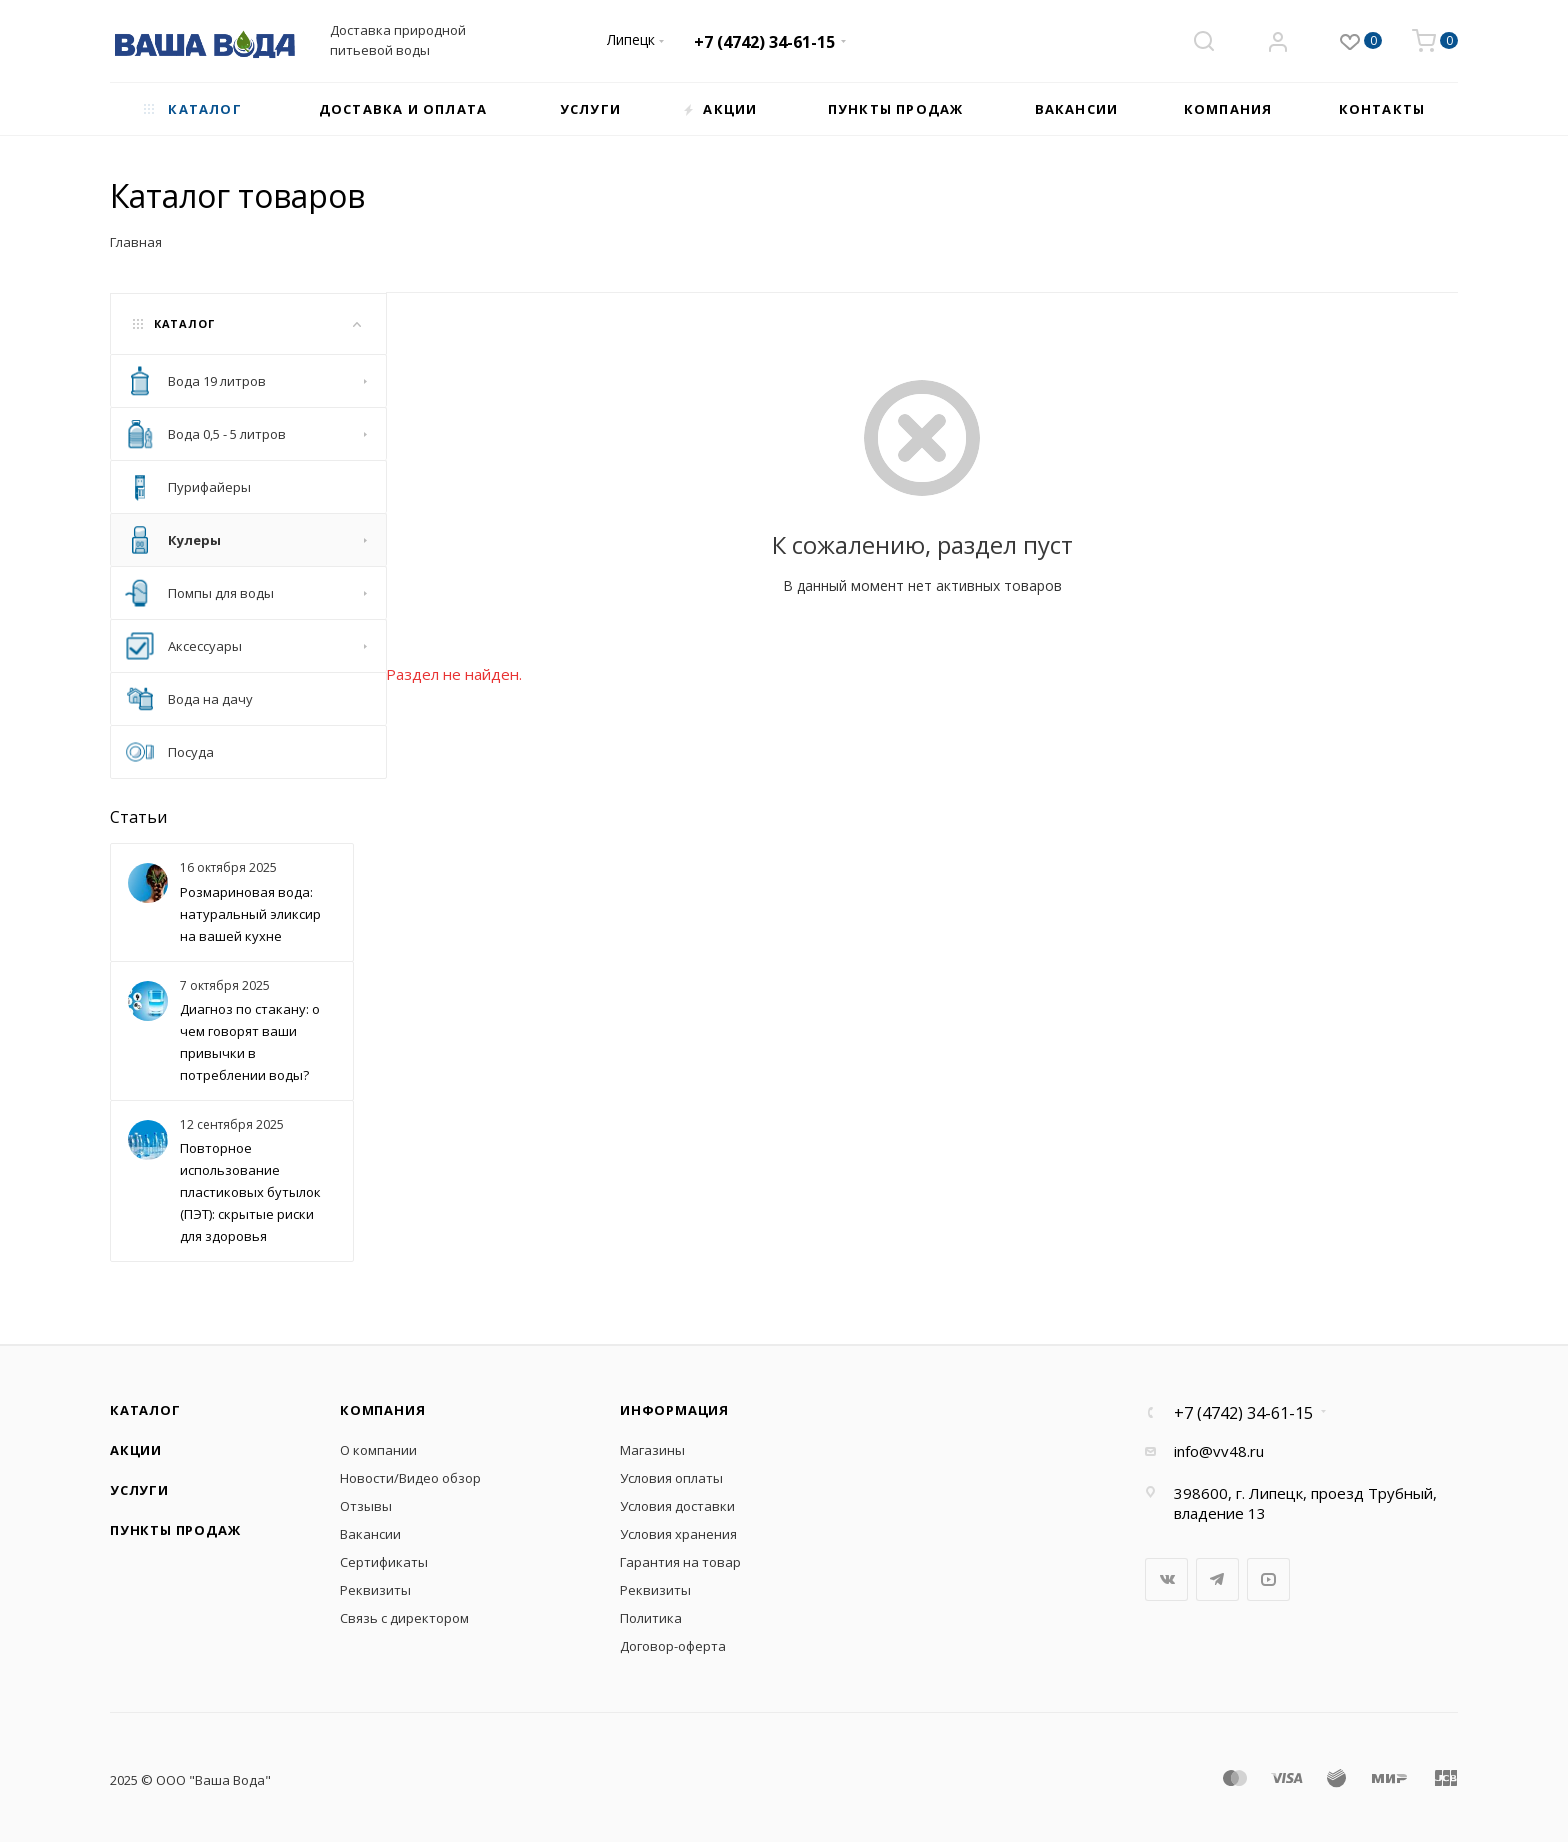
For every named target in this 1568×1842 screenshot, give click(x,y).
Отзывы (366, 1506)
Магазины (652, 1450)
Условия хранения (678, 1534)
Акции (136, 1450)
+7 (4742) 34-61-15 (764, 42)
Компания (382, 1410)
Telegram (1217, 1579)
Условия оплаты (671, 1478)
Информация (674, 1410)
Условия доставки (677, 1506)
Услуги (139, 1490)
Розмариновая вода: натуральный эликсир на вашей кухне (250, 914)
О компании (378, 1450)
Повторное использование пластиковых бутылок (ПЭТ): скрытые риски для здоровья (250, 1192)
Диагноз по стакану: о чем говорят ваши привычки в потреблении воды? (250, 1042)
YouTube (1268, 1579)
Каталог (145, 1410)
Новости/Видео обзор (410, 1478)
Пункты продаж (175, 1530)
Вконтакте (1166, 1579)
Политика (651, 1618)
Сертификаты (384, 1562)
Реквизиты (375, 1590)
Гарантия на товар (680, 1562)
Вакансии (370, 1534)
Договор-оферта (673, 1646)
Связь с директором (404, 1618)
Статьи (138, 817)
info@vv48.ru (1219, 1451)
